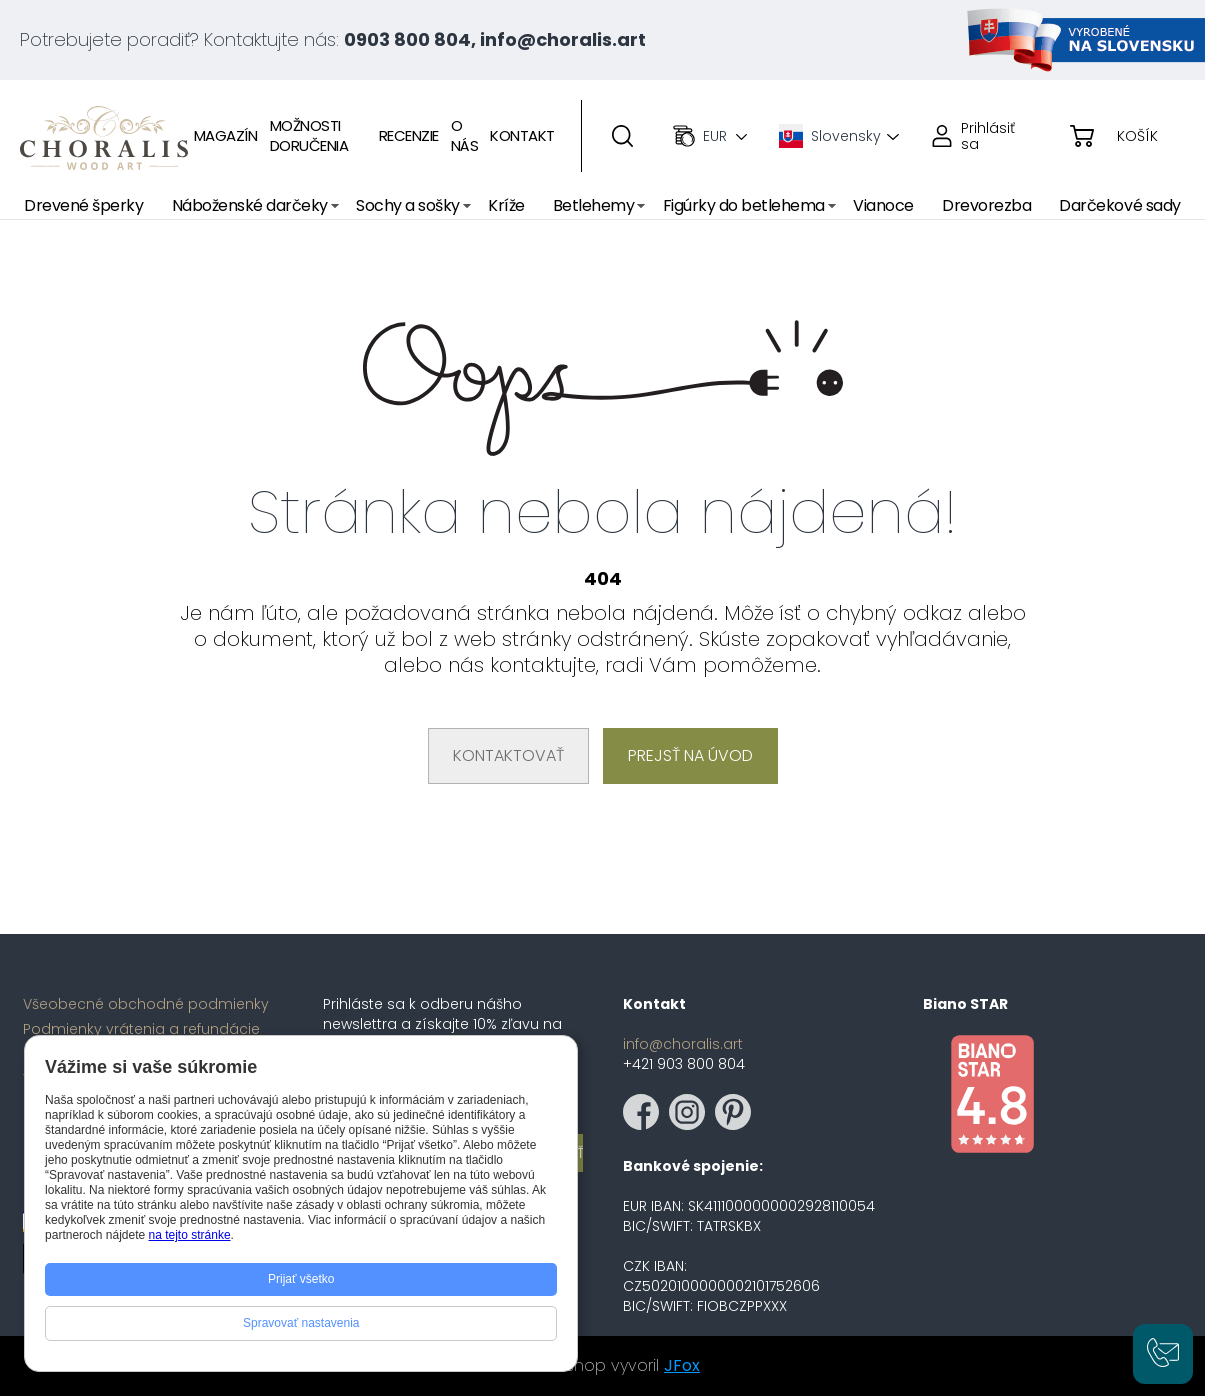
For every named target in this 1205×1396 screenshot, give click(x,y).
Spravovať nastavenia (301, 1323)
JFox (682, 1365)
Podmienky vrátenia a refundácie (141, 1029)
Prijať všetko (301, 1279)
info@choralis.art (683, 1044)
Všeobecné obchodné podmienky (146, 1004)
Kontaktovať (508, 755)
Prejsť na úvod (690, 755)
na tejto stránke (190, 1235)
